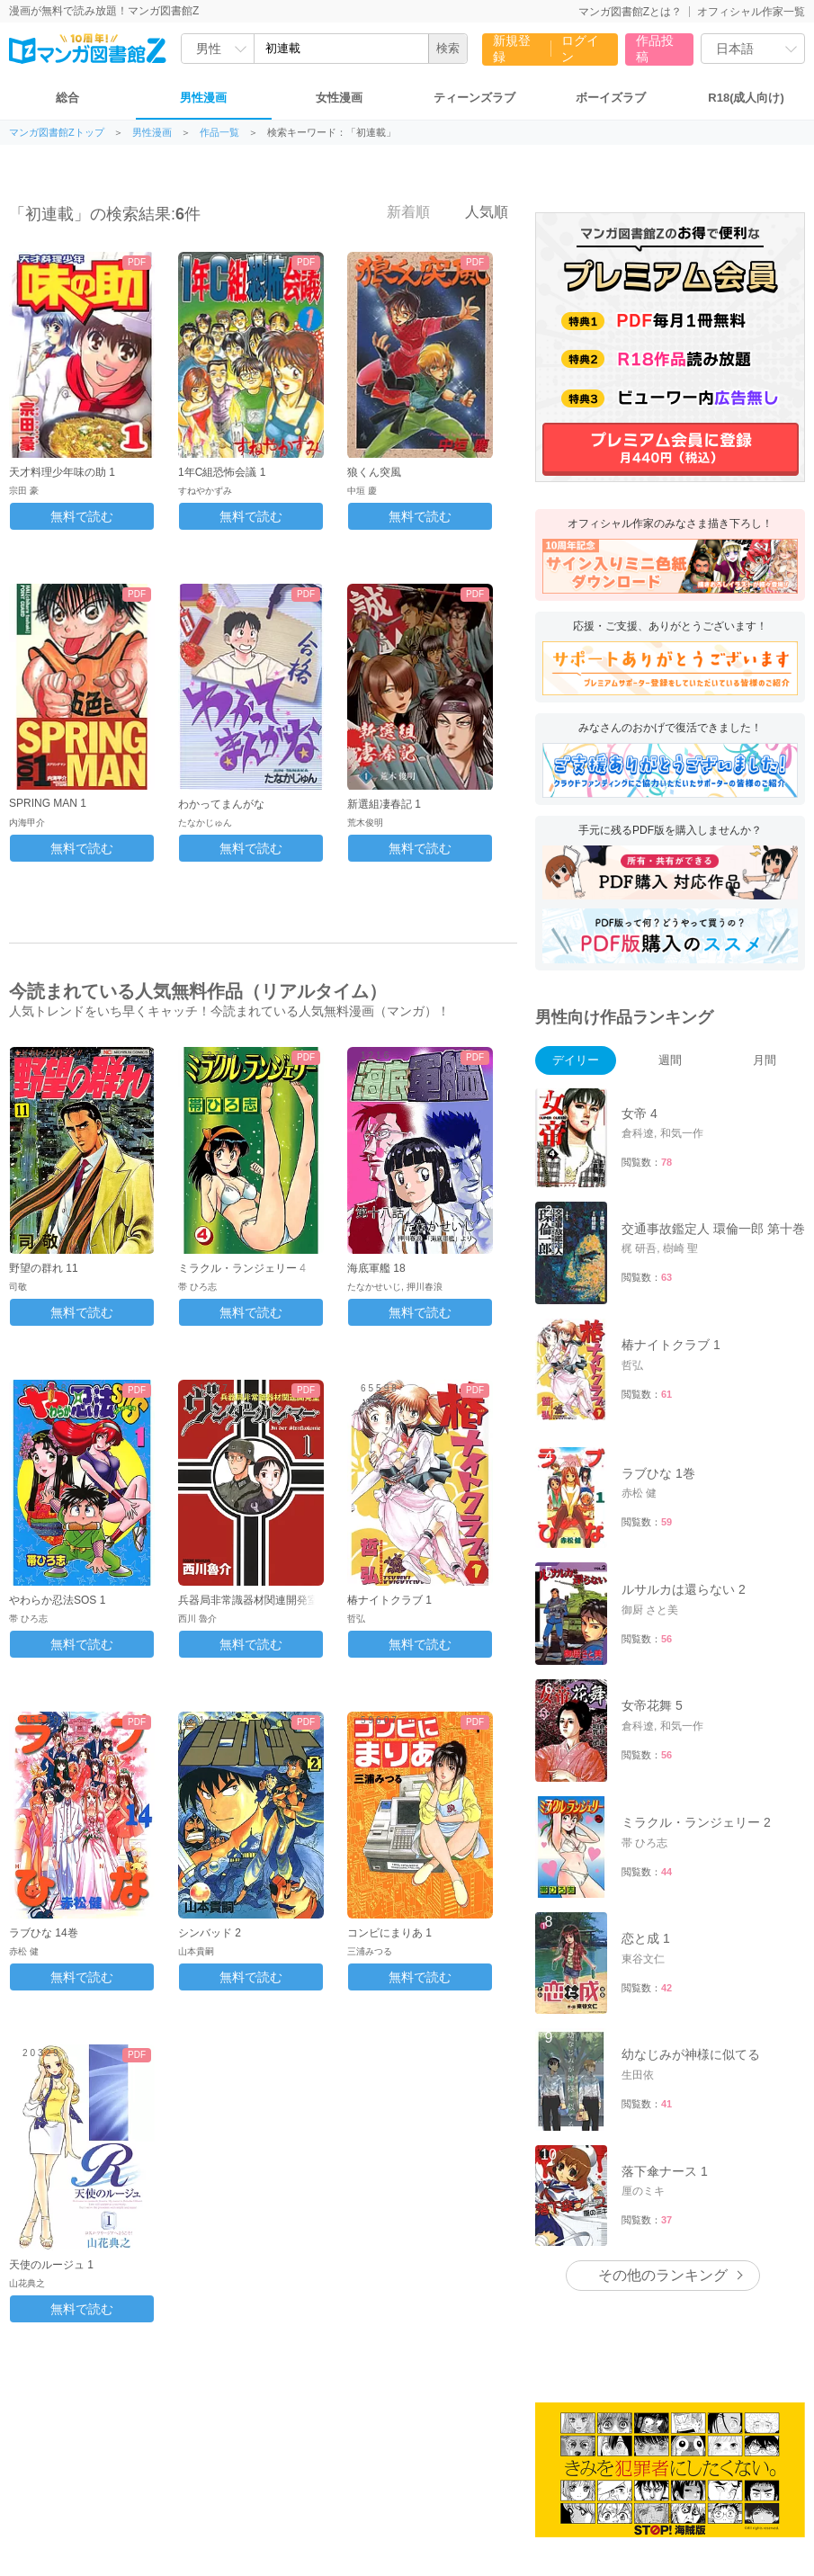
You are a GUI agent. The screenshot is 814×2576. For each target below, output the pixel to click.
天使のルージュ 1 (51, 2264)
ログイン (580, 48)
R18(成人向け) (746, 97)
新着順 (398, 211)
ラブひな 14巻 (43, 1933)
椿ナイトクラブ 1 (389, 1600)
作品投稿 (655, 48)
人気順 (476, 211)
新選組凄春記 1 (384, 804)
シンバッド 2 (209, 1933)
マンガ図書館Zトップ (56, 133)
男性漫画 (203, 97)
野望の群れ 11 (43, 1268)
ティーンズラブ (474, 97)
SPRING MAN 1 (47, 803)
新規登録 (512, 48)
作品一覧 (219, 133)
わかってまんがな (221, 804)
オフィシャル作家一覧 (751, 11)
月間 (764, 1060)
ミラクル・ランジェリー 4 (242, 1268)
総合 (67, 97)
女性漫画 (339, 97)
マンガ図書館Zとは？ (630, 11)
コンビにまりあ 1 (389, 1933)
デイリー (575, 1060)
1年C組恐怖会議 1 (221, 472)
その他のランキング (663, 2275)
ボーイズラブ (611, 97)
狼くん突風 (374, 472)
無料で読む (81, 516)
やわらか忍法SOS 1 (57, 1600)
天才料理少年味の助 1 (62, 472)
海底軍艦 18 (376, 1268)
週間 (670, 1060)
